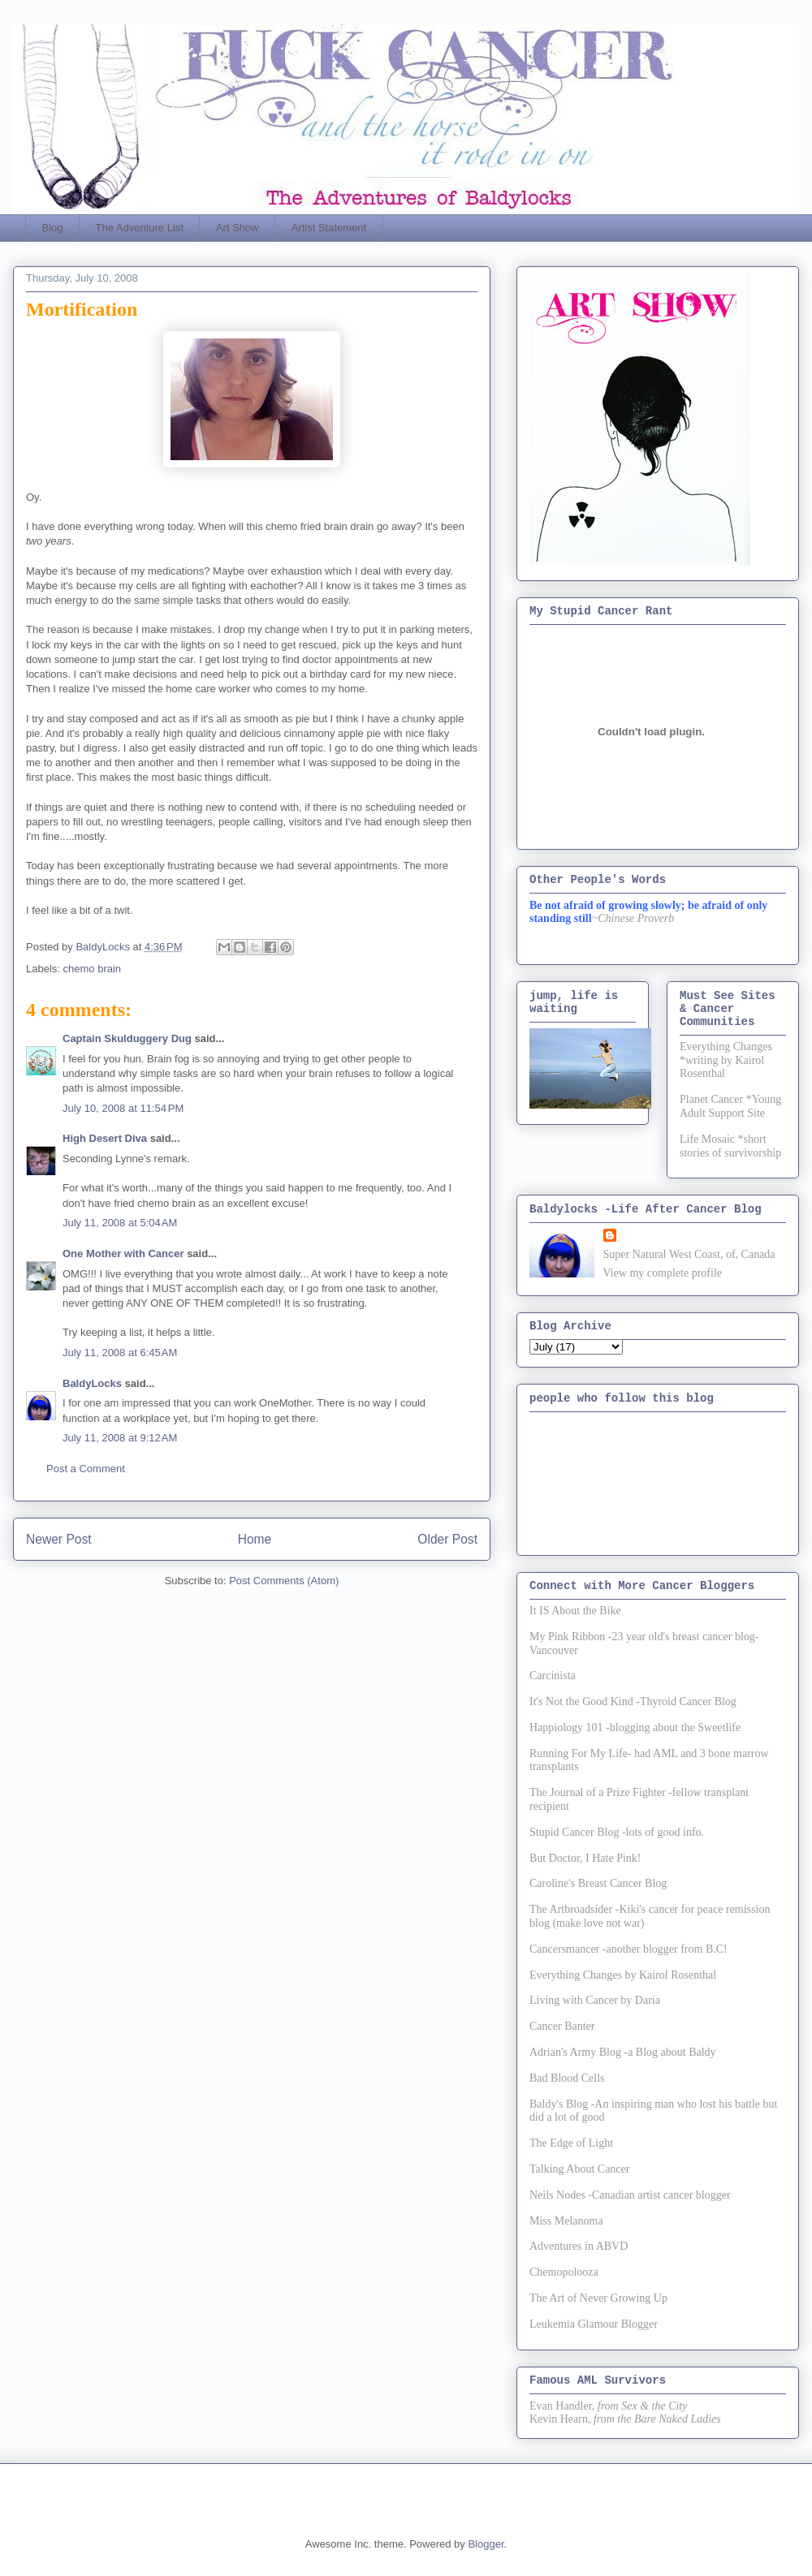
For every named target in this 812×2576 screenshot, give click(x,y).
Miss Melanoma (566, 2221)
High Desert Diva (105, 1138)
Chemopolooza (563, 2272)
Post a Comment (85, 1468)
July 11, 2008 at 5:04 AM (120, 1223)
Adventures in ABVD (578, 2246)
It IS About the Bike (575, 1611)
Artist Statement (329, 228)
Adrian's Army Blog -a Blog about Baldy (622, 2052)
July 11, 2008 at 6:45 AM (120, 1352)
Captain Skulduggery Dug (127, 1038)
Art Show (237, 228)
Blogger (485, 2544)
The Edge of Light (571, 2143)
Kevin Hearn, (559, 2419)
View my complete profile (663, 1273)
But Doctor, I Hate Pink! (585, 1858)
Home (255, 1539)
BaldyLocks (92, 1383)
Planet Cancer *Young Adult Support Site (730, 1106)
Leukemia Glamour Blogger (593, 2324)
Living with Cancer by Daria (594, 2000)
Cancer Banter (561, 2026)
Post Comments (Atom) (284, 1580)
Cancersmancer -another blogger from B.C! (628, 1949)
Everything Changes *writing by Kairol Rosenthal (726, 1060)
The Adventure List (140, 228)
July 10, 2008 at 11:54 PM (123, 1108)
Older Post (447, 1539)
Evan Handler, (561, 2406)
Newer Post (59, 1539)
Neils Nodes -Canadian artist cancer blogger (630, 2195)
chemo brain (92, 969)
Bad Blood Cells (567, 2078)
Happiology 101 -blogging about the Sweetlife (635, 1727)
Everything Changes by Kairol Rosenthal (622, 1975)
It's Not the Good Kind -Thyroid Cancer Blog (632, 1701)
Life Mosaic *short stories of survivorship (730, 1146)
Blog (52, 228)
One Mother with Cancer (123, 1253)
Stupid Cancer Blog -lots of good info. (616, 1832)
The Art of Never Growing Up (598, 2298)
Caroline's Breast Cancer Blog (598, 1883)
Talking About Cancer (579, 2169)
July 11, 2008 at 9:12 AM (120, 1438)
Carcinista (552, 1675)
